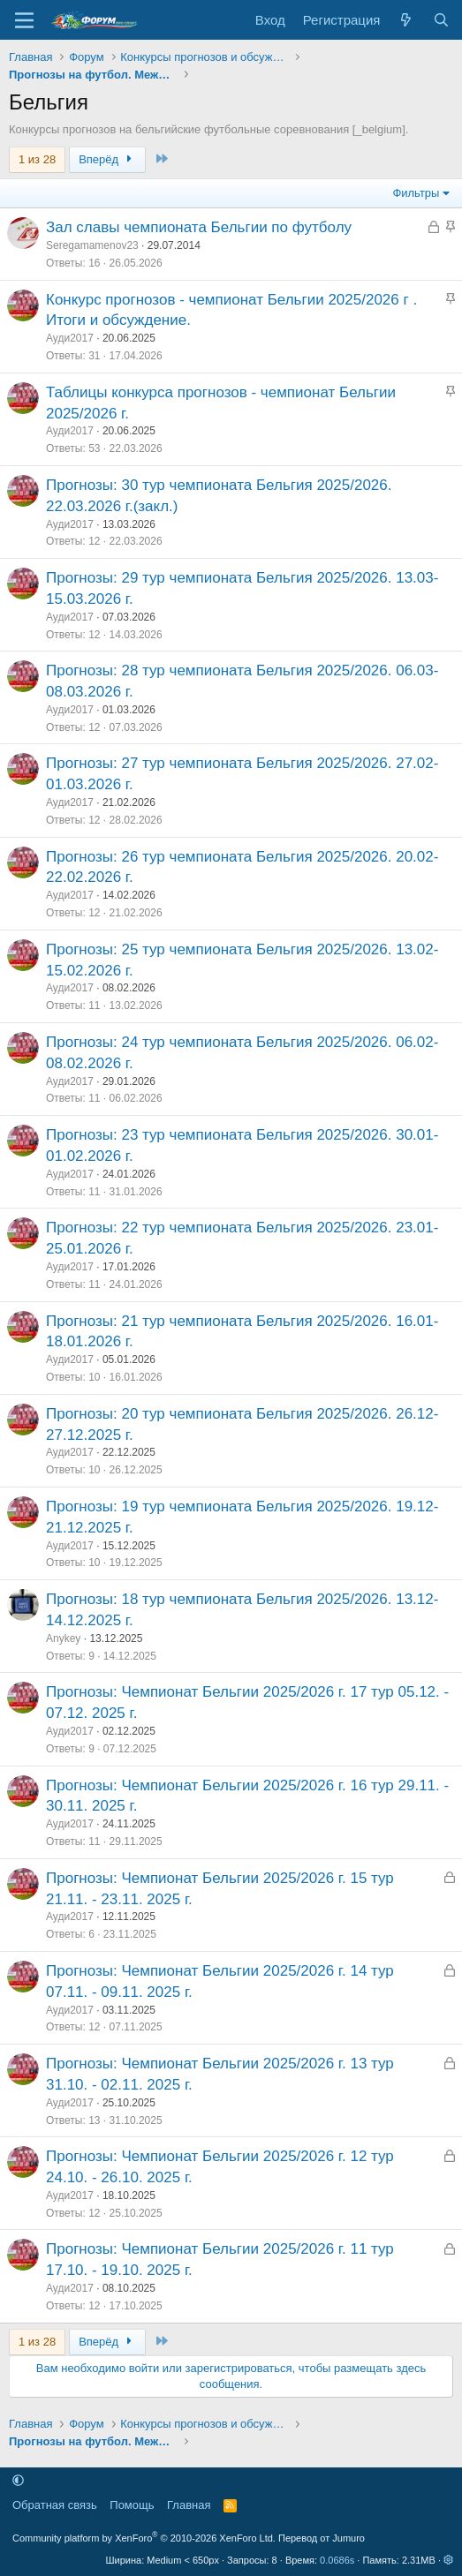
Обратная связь (54, 2505)
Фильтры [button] (415, 193)
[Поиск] (441, 20)
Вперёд (107, 159)
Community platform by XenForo (144, 2538)
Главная (188, 2505)
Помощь (132, 2505)
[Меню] (24, 20)
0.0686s (337, 2560)
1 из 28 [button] (37, 159)
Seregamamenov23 (92, 245)
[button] (18, 2480)
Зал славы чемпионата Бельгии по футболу (199, 227)
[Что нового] (406, 20)
